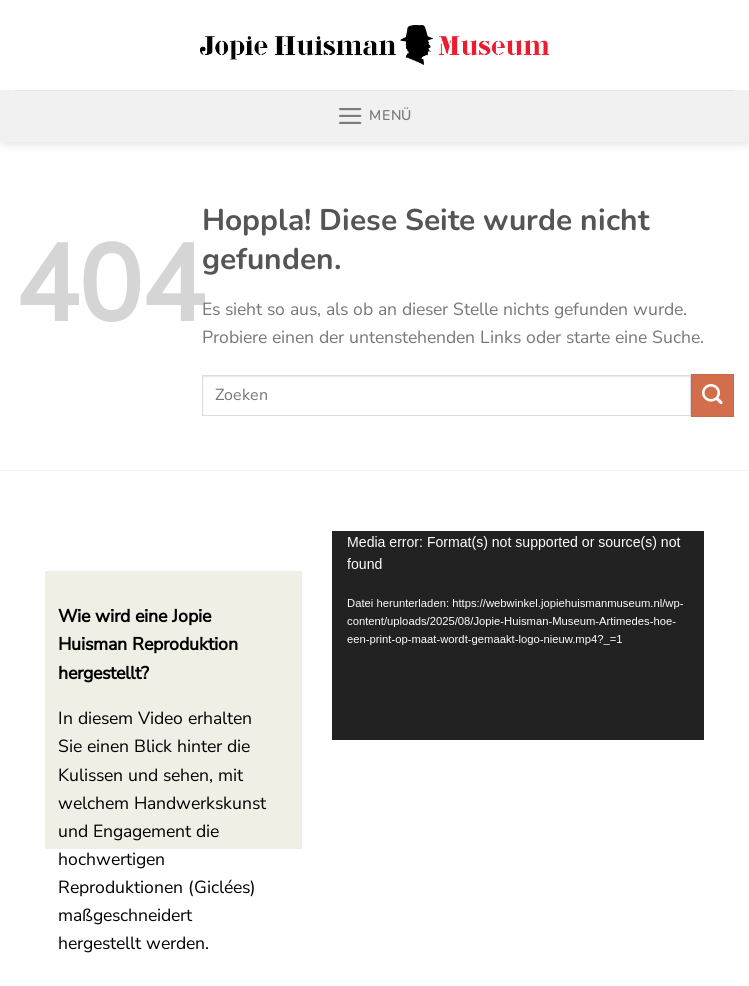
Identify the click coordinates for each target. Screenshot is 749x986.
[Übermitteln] (712, 395)
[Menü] (374, 116)
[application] (518, 635)
